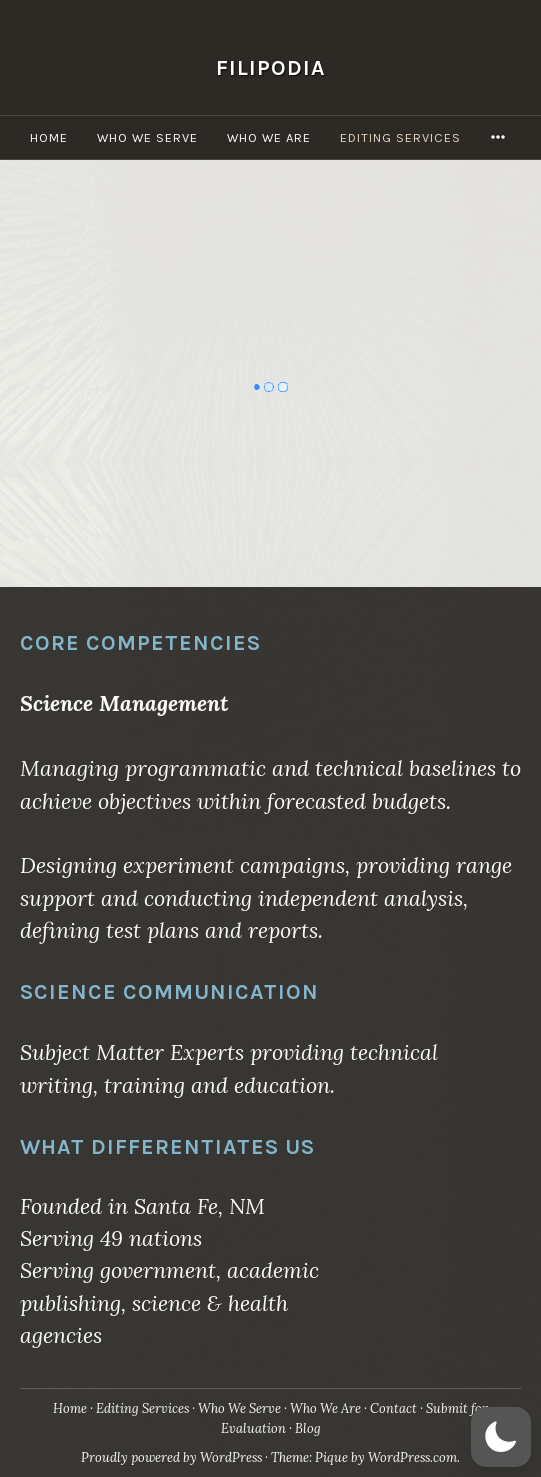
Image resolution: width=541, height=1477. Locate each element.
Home (49, 137)
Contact (393, 1408)
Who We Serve (147, 137)
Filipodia (271, 67)
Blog (308, 1428)
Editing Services (400, 137)
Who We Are (269, 137)
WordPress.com (412, 1457)
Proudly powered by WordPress (171, 1457)
